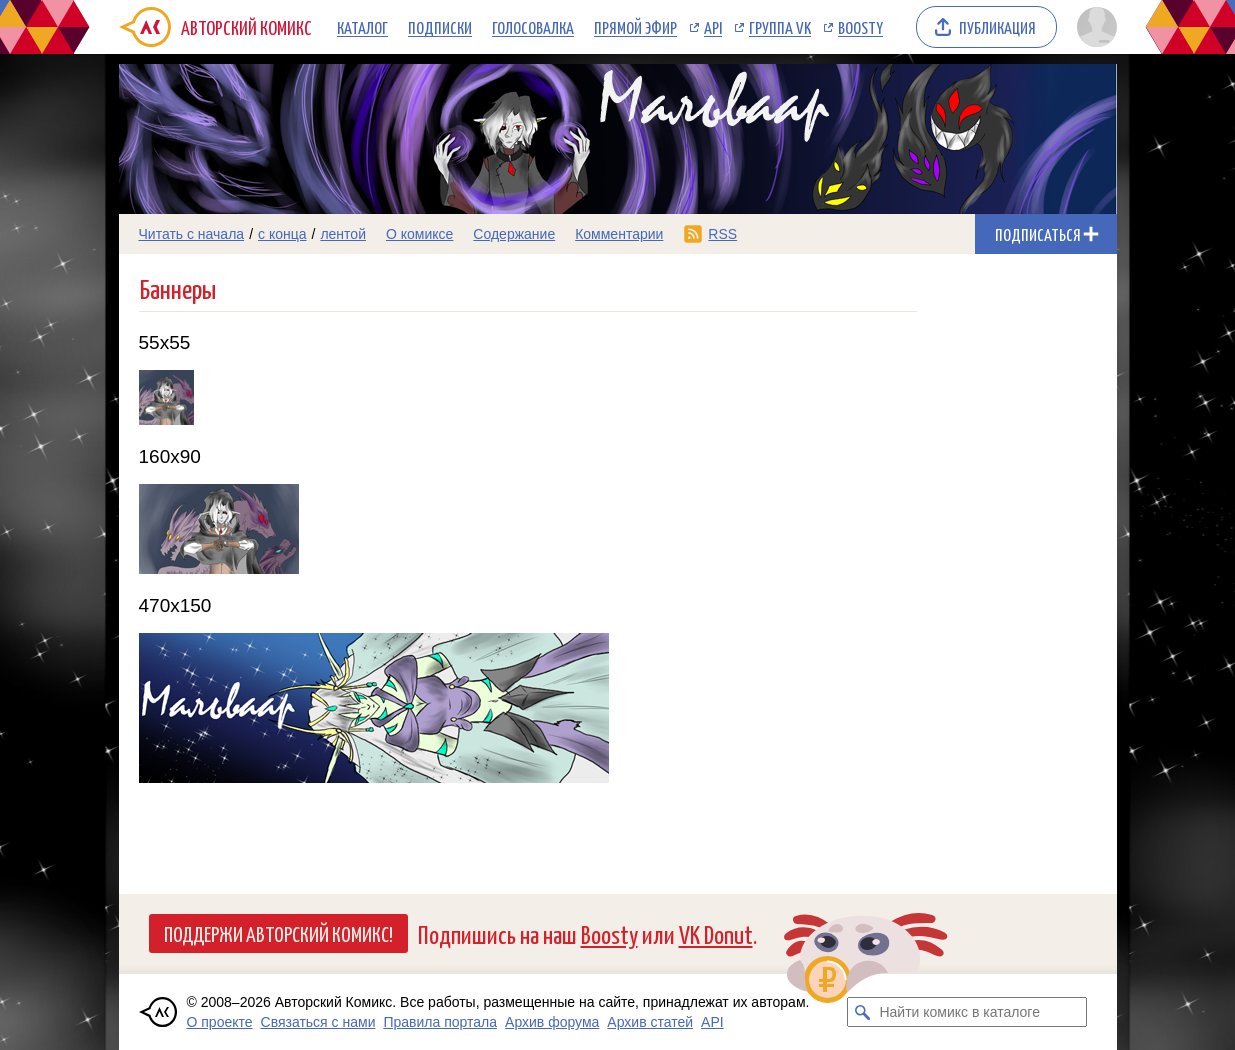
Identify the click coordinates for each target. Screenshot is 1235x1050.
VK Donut (716, 933)
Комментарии (619, 234)
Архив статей (650, 1022)
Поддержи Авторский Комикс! (278, 933)
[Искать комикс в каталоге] (862, 1012)
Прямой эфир (635, 27)
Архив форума (552, 1022)
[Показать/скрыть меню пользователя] (1093, 27)
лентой (343, 234)
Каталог (362, 27)
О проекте (220, 1022)
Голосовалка (533, 27)
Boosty (860, 27)
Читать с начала (192, 234)
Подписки (440, 27)
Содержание (514, 234)
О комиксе (419, 234)
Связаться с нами (318, 1022)
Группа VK (780, 27)
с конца (282, 234)
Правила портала (440, 1022)
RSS (722, 234)
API (713, 27)
